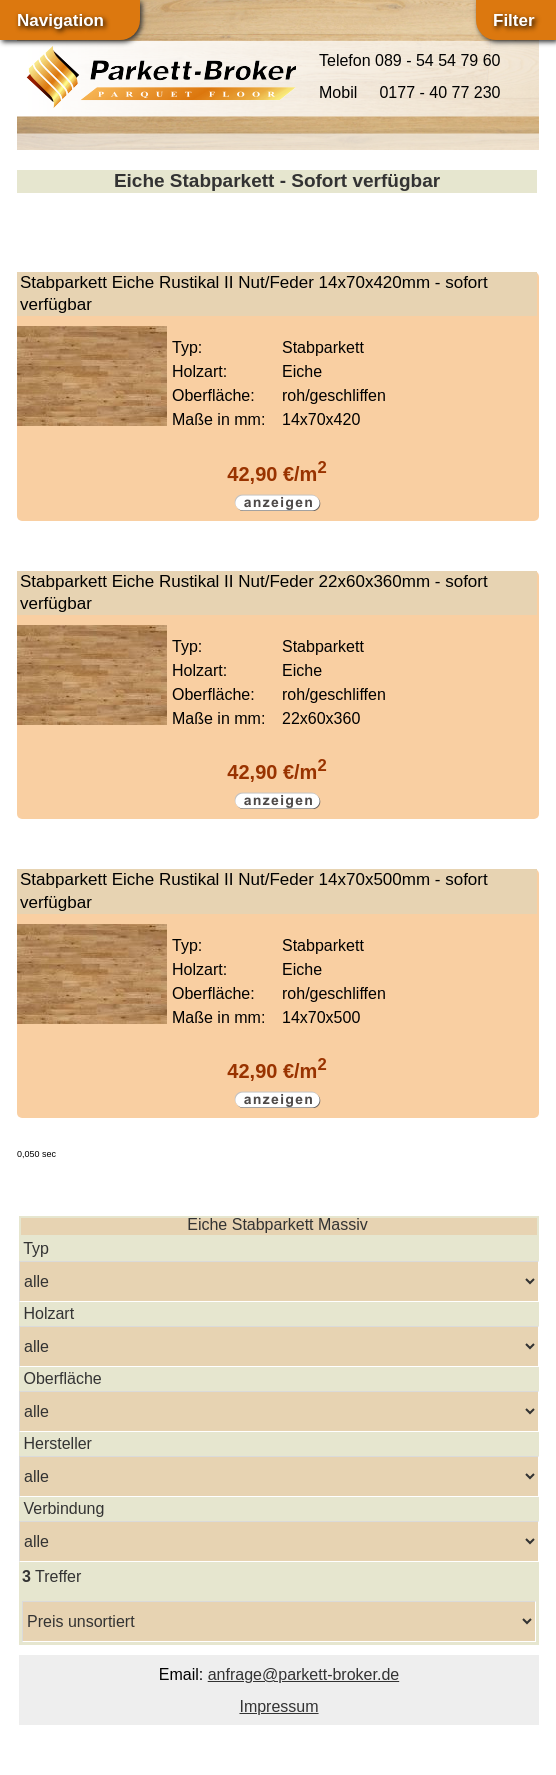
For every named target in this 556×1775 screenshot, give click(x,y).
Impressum (278, 1706)
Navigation (60, 20)
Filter (514, 20)
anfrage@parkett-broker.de (303, 1674)
